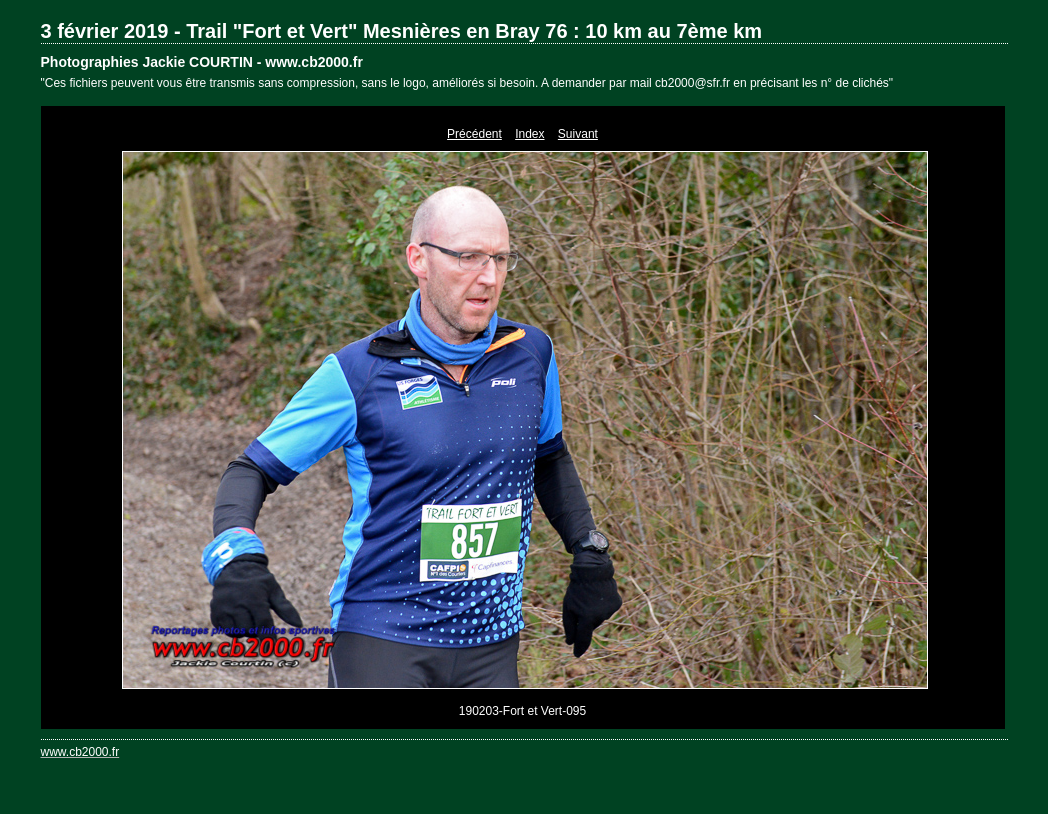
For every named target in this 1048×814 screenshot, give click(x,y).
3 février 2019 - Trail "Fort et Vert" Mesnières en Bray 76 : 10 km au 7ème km (402, 31)
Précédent (474, 134)
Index (529, 134)
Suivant (578, 134)
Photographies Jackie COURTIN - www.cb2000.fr (202, 62)
